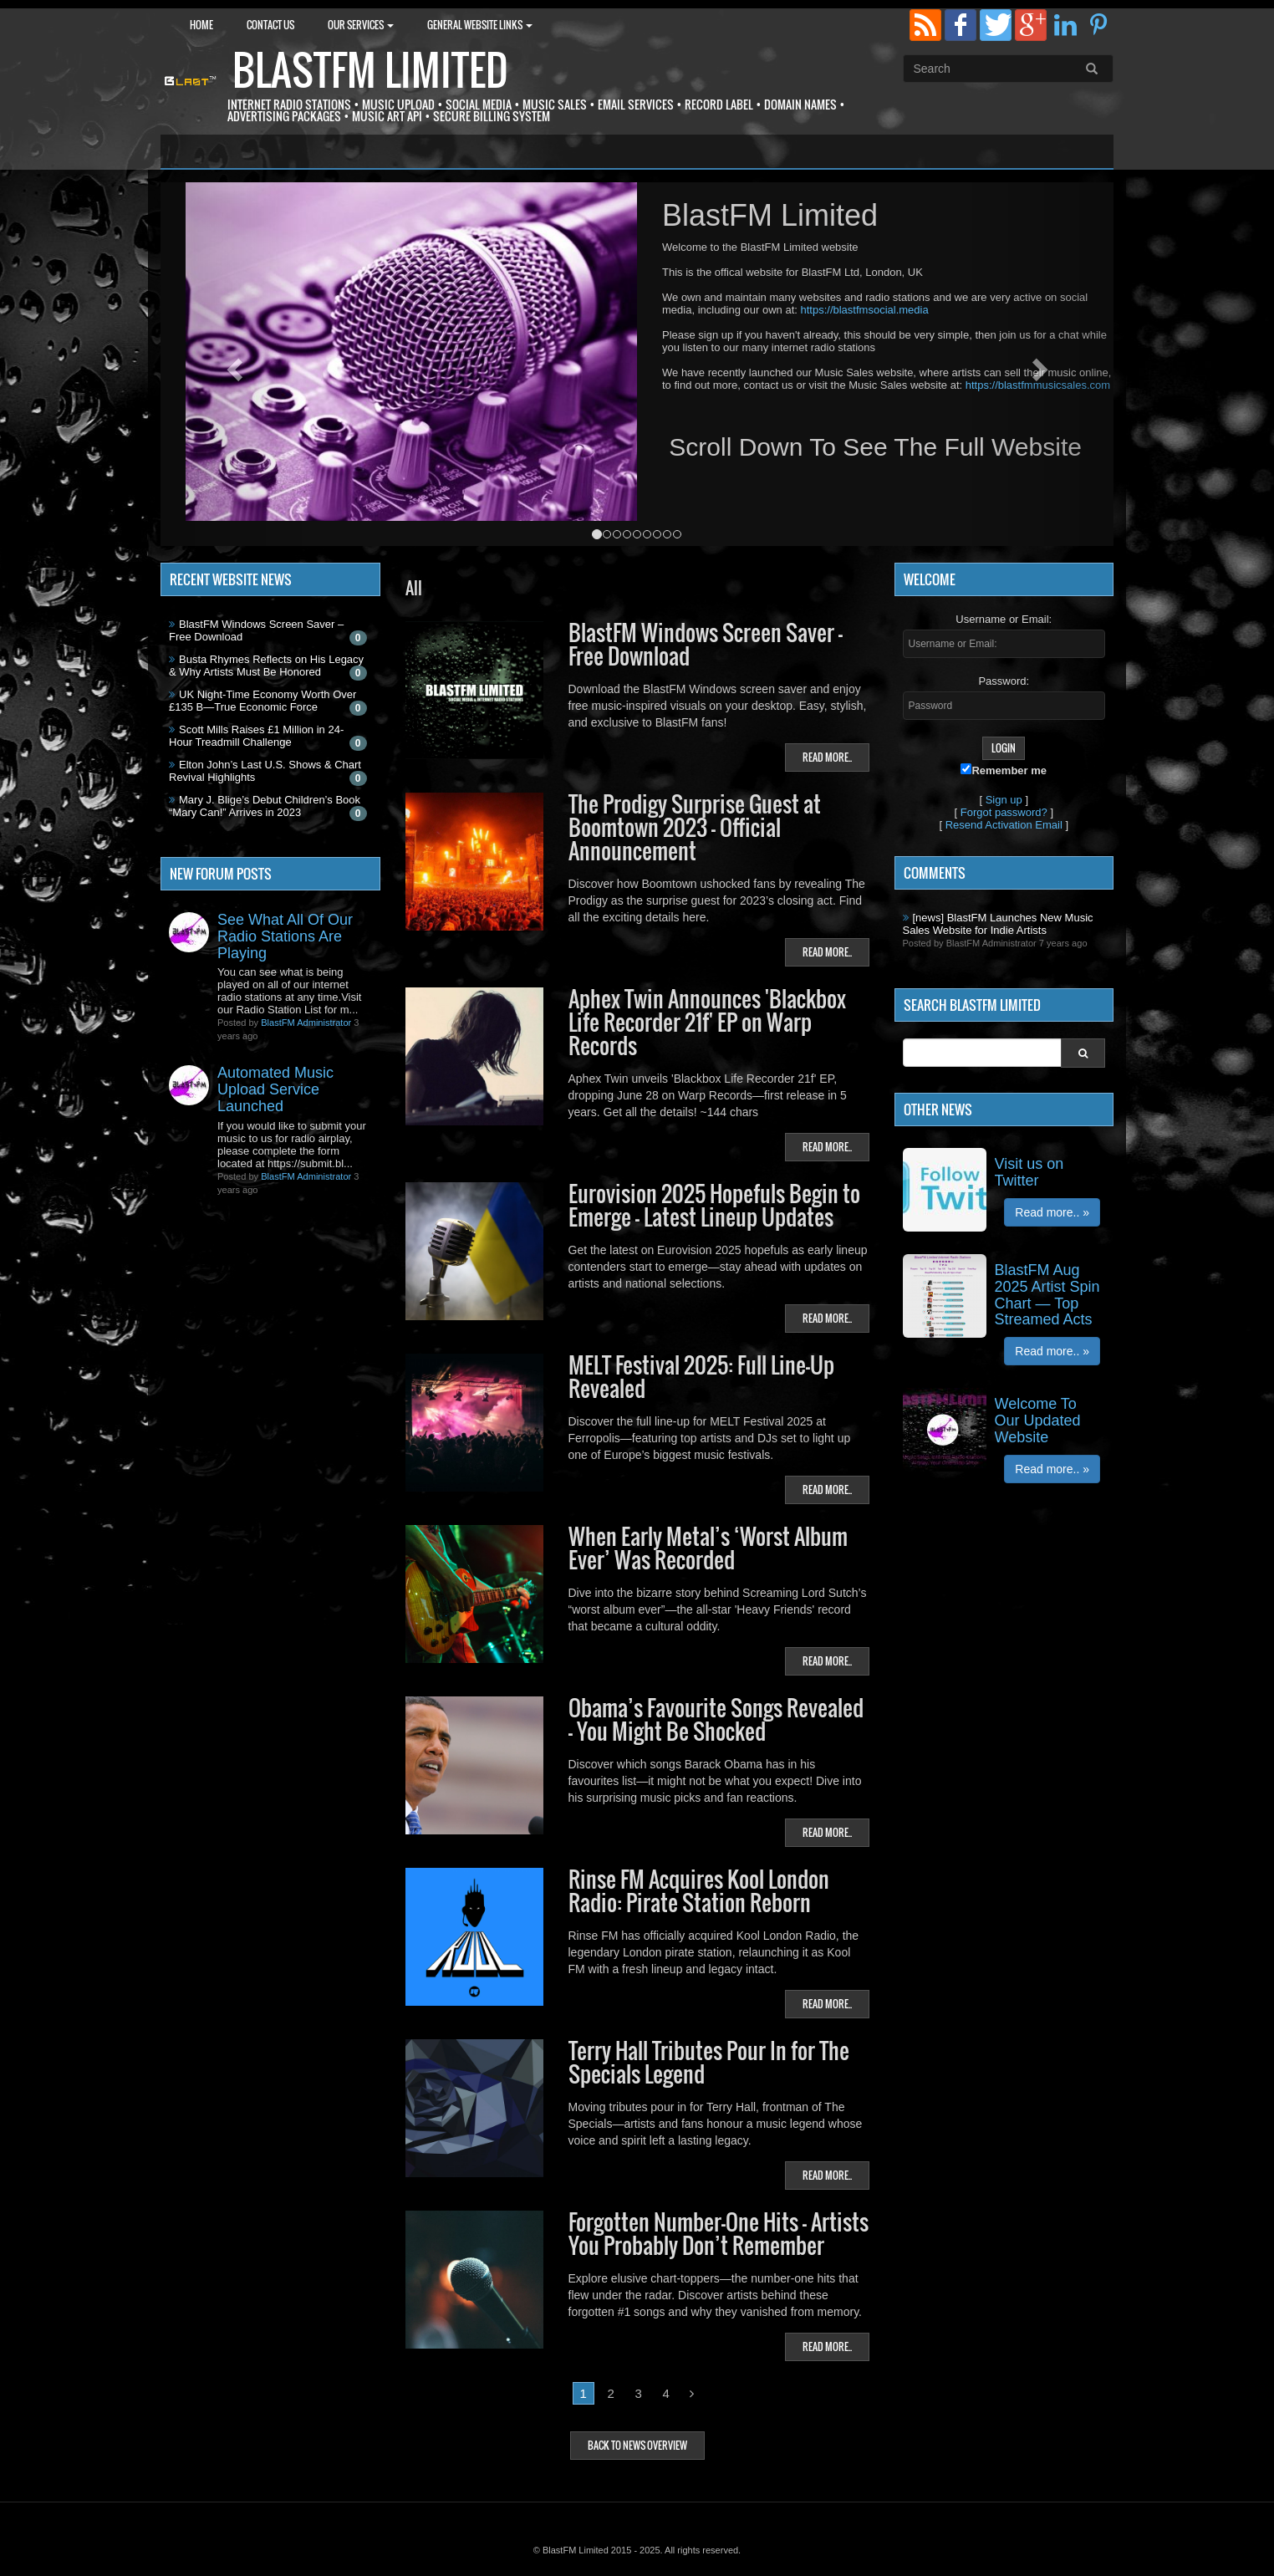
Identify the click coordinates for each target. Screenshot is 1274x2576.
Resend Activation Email (1004, 825)
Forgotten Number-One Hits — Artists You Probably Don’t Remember (718, 2234)
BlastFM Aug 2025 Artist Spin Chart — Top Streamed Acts (1047, 1295)
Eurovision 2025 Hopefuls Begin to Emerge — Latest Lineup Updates (714, 1205)
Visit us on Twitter (1029, 1172)
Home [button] (201, 25)
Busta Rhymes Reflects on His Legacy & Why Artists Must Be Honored (266, 665)
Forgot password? (1004, 812)
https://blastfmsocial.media (864, 310)
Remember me (1004, 770)
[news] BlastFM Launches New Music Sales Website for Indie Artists (998, 923)
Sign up (1004, 799)
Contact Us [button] (270, 25)
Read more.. (827, 757)
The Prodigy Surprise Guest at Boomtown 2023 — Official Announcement (694, 827)
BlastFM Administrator (306, 1023)
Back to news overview (637, 2445)
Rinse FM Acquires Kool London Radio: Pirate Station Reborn (698, 1891)
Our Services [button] (361, 25)
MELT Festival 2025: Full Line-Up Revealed (701, 1377)
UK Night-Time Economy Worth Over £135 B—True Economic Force (262, 700)
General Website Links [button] (480, 25)
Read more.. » (1052, 1212)
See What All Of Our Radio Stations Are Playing (285, 936)
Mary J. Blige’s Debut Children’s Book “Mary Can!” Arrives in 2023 (264, 806)
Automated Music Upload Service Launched (275, 1089)
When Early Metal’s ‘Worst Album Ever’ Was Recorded (708, 1548)
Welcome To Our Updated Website (1038, 1420)
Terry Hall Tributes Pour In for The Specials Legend (708, 2062)
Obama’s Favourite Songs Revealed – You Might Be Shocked (716, 1719)
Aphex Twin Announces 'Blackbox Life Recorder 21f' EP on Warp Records (707, 1022)
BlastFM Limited (370, 69)
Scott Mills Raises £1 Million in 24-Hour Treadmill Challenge (256, 735)
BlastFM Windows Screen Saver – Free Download (705, 644)
